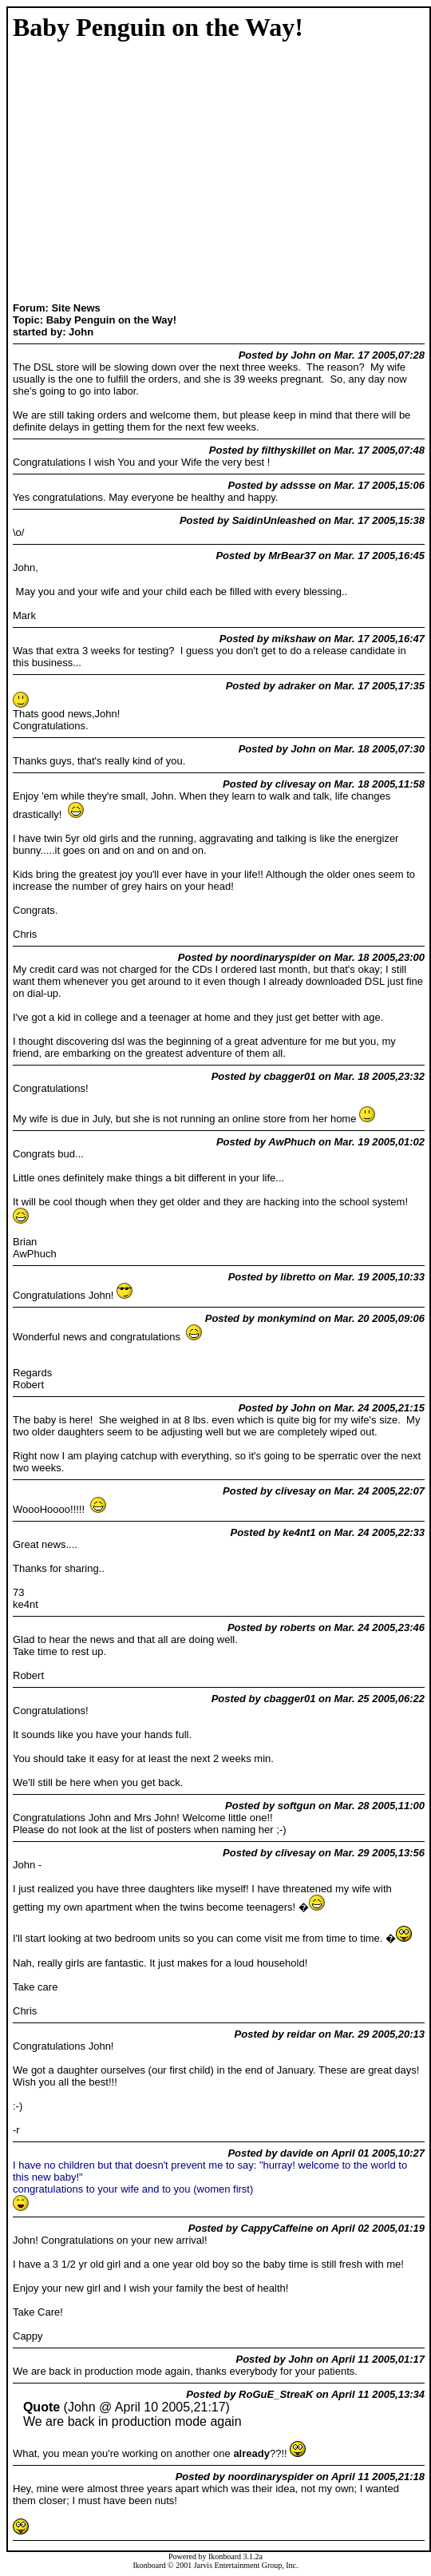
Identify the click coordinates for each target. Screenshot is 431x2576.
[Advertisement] (63, 173)
